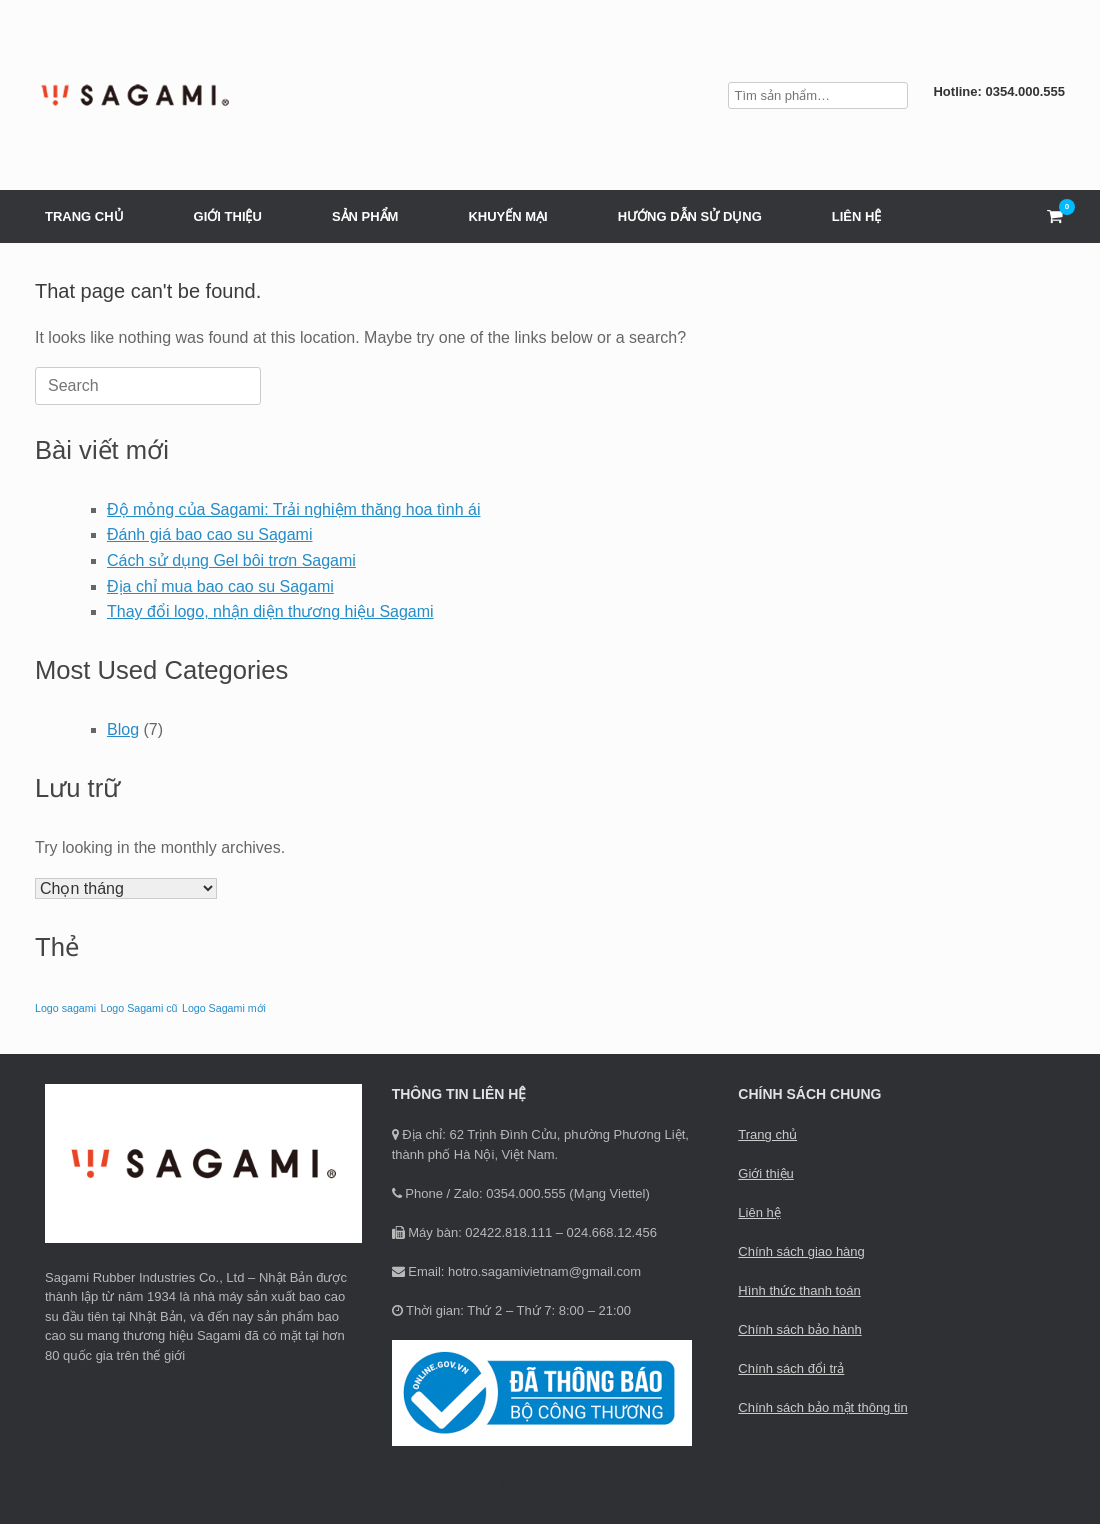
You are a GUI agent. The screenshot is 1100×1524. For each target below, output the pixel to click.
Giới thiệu (765, 1173)
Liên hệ (759, 1212)
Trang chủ (767, 1134)
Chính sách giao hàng (801, 1251)
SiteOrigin (535, 1484)
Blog (123, 729)
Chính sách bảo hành (799, 1329)
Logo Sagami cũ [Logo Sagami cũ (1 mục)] (138, 1008)
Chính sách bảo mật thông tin (822, 1407)
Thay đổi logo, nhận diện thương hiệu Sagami (270, 611)
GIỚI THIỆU (228, 216)
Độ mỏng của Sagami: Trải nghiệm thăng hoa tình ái (294, 509)
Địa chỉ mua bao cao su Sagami (220, 586)
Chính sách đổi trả (791, 1368)
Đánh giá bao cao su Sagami (209, 534)
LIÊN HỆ (857, 216)
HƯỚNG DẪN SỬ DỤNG (690, 216)
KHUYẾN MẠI (507, 216)
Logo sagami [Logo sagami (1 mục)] (65, 1008)
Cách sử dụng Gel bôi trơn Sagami (231, 560)
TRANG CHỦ (84, 216)
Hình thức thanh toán (799, 1290)
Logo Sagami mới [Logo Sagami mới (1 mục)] (224, 1008)
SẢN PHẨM (365, 216)
